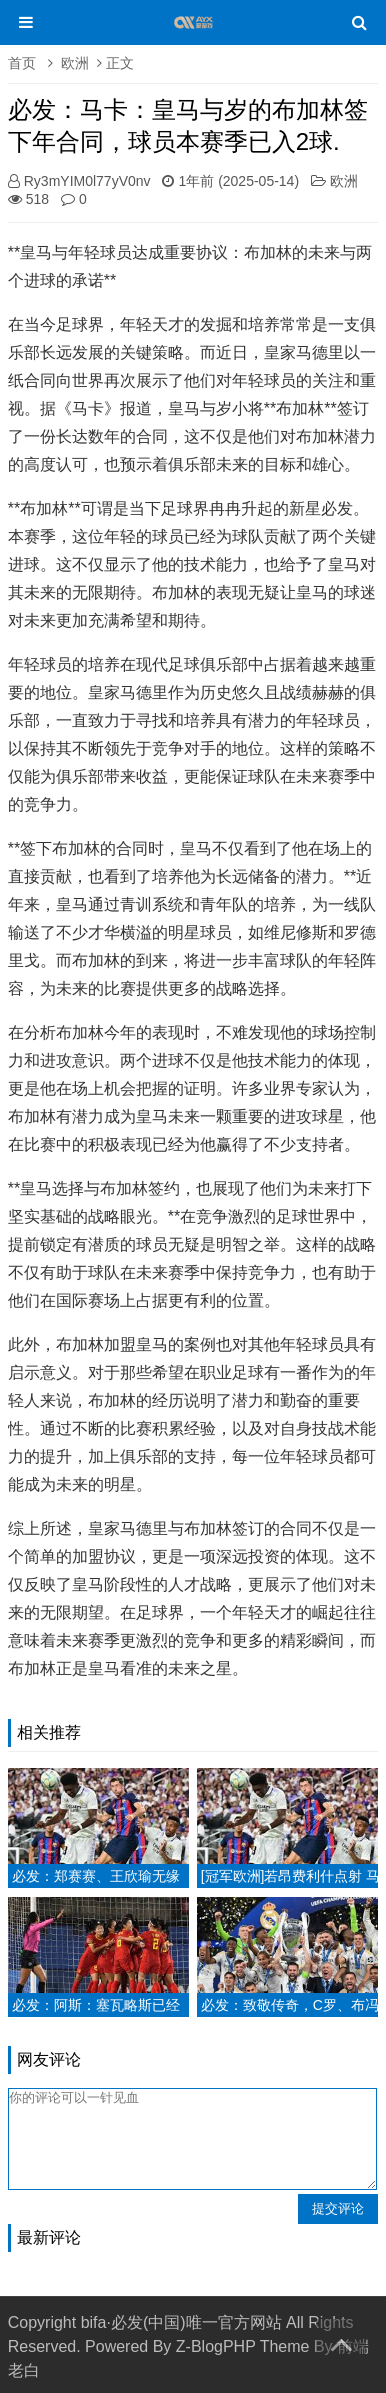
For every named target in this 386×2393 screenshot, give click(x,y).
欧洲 (75, 63)
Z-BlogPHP (216, 2346)
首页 (22, 63)
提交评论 (338, 2208)
